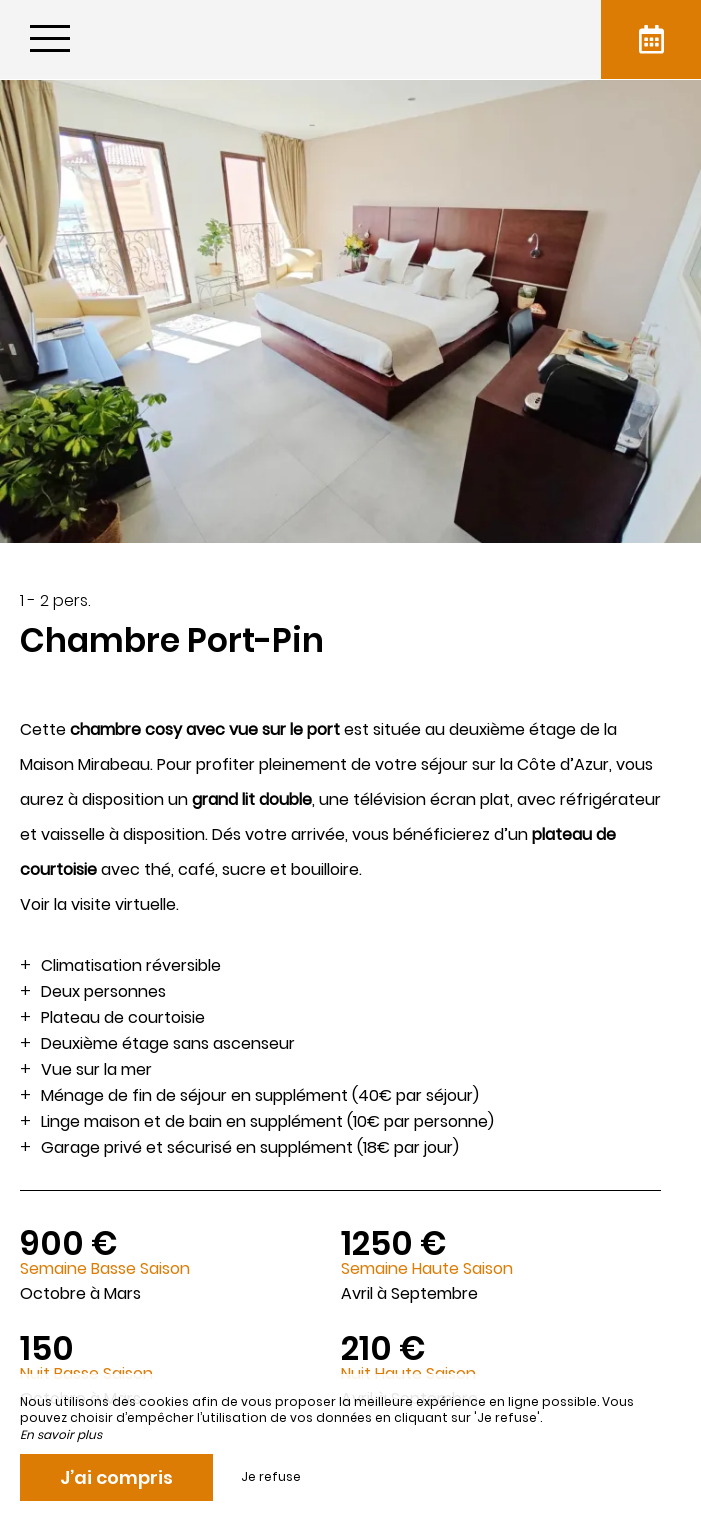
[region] (350, 1032)
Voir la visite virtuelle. (99, 904)
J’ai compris (116, 1477)
